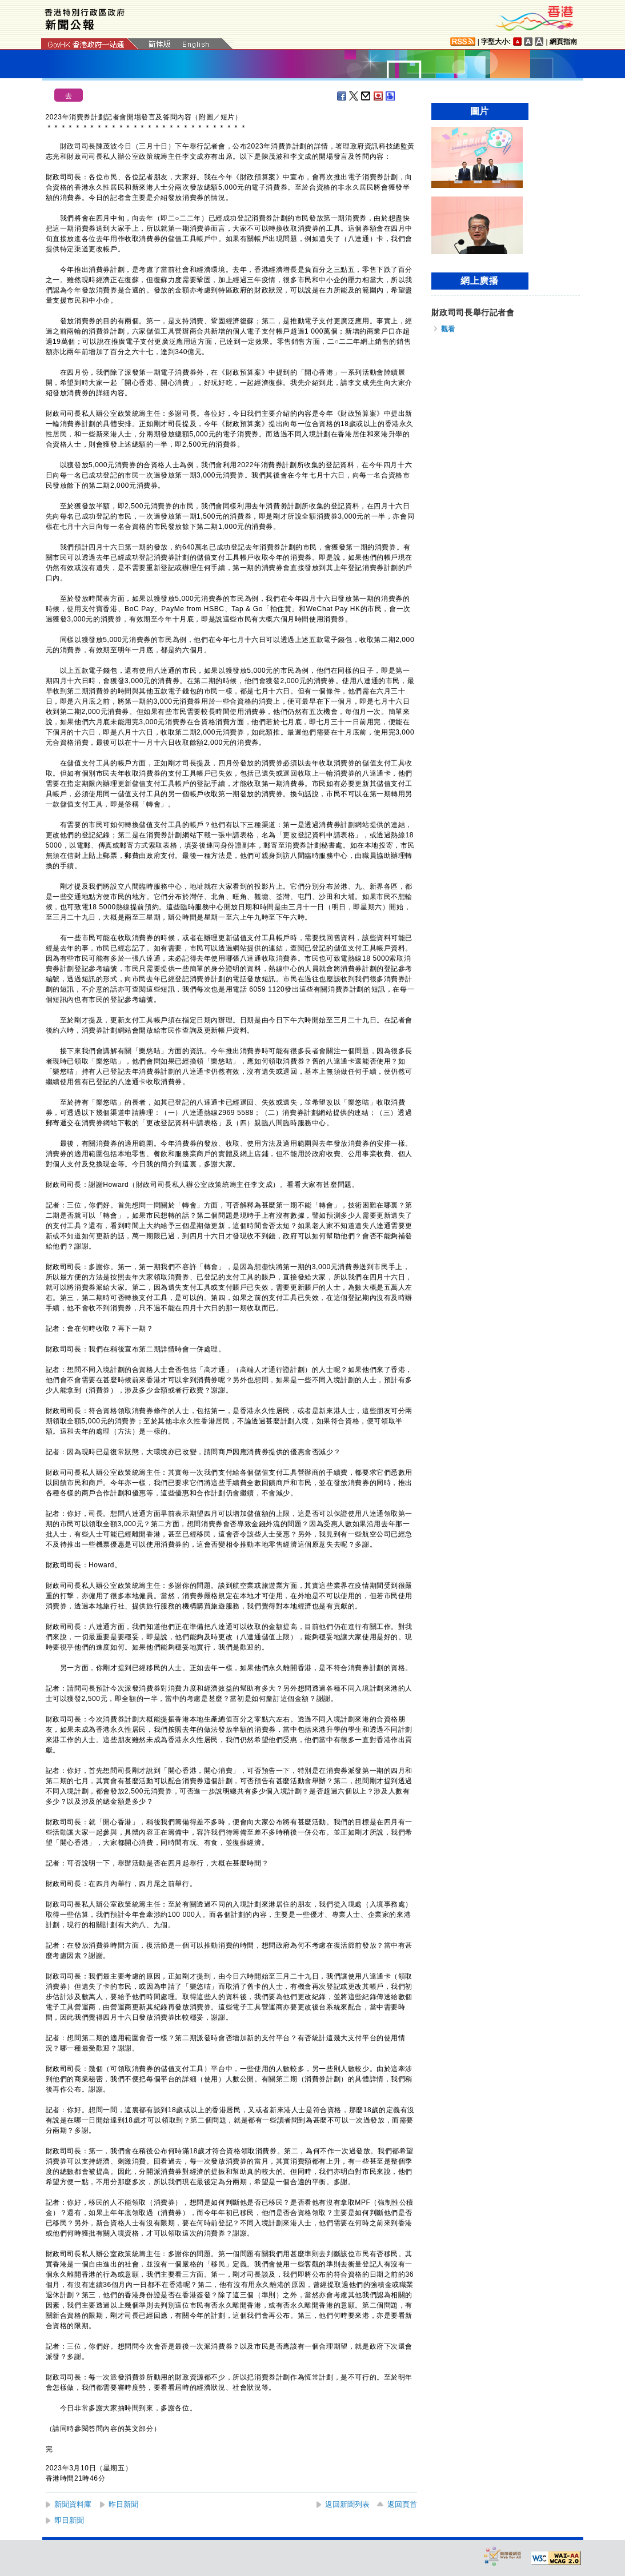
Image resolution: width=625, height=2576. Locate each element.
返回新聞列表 (347, 2504)
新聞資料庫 (72, 2504)
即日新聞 (69, 2520)
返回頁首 (402, 2504)
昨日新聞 (123, 2504)
